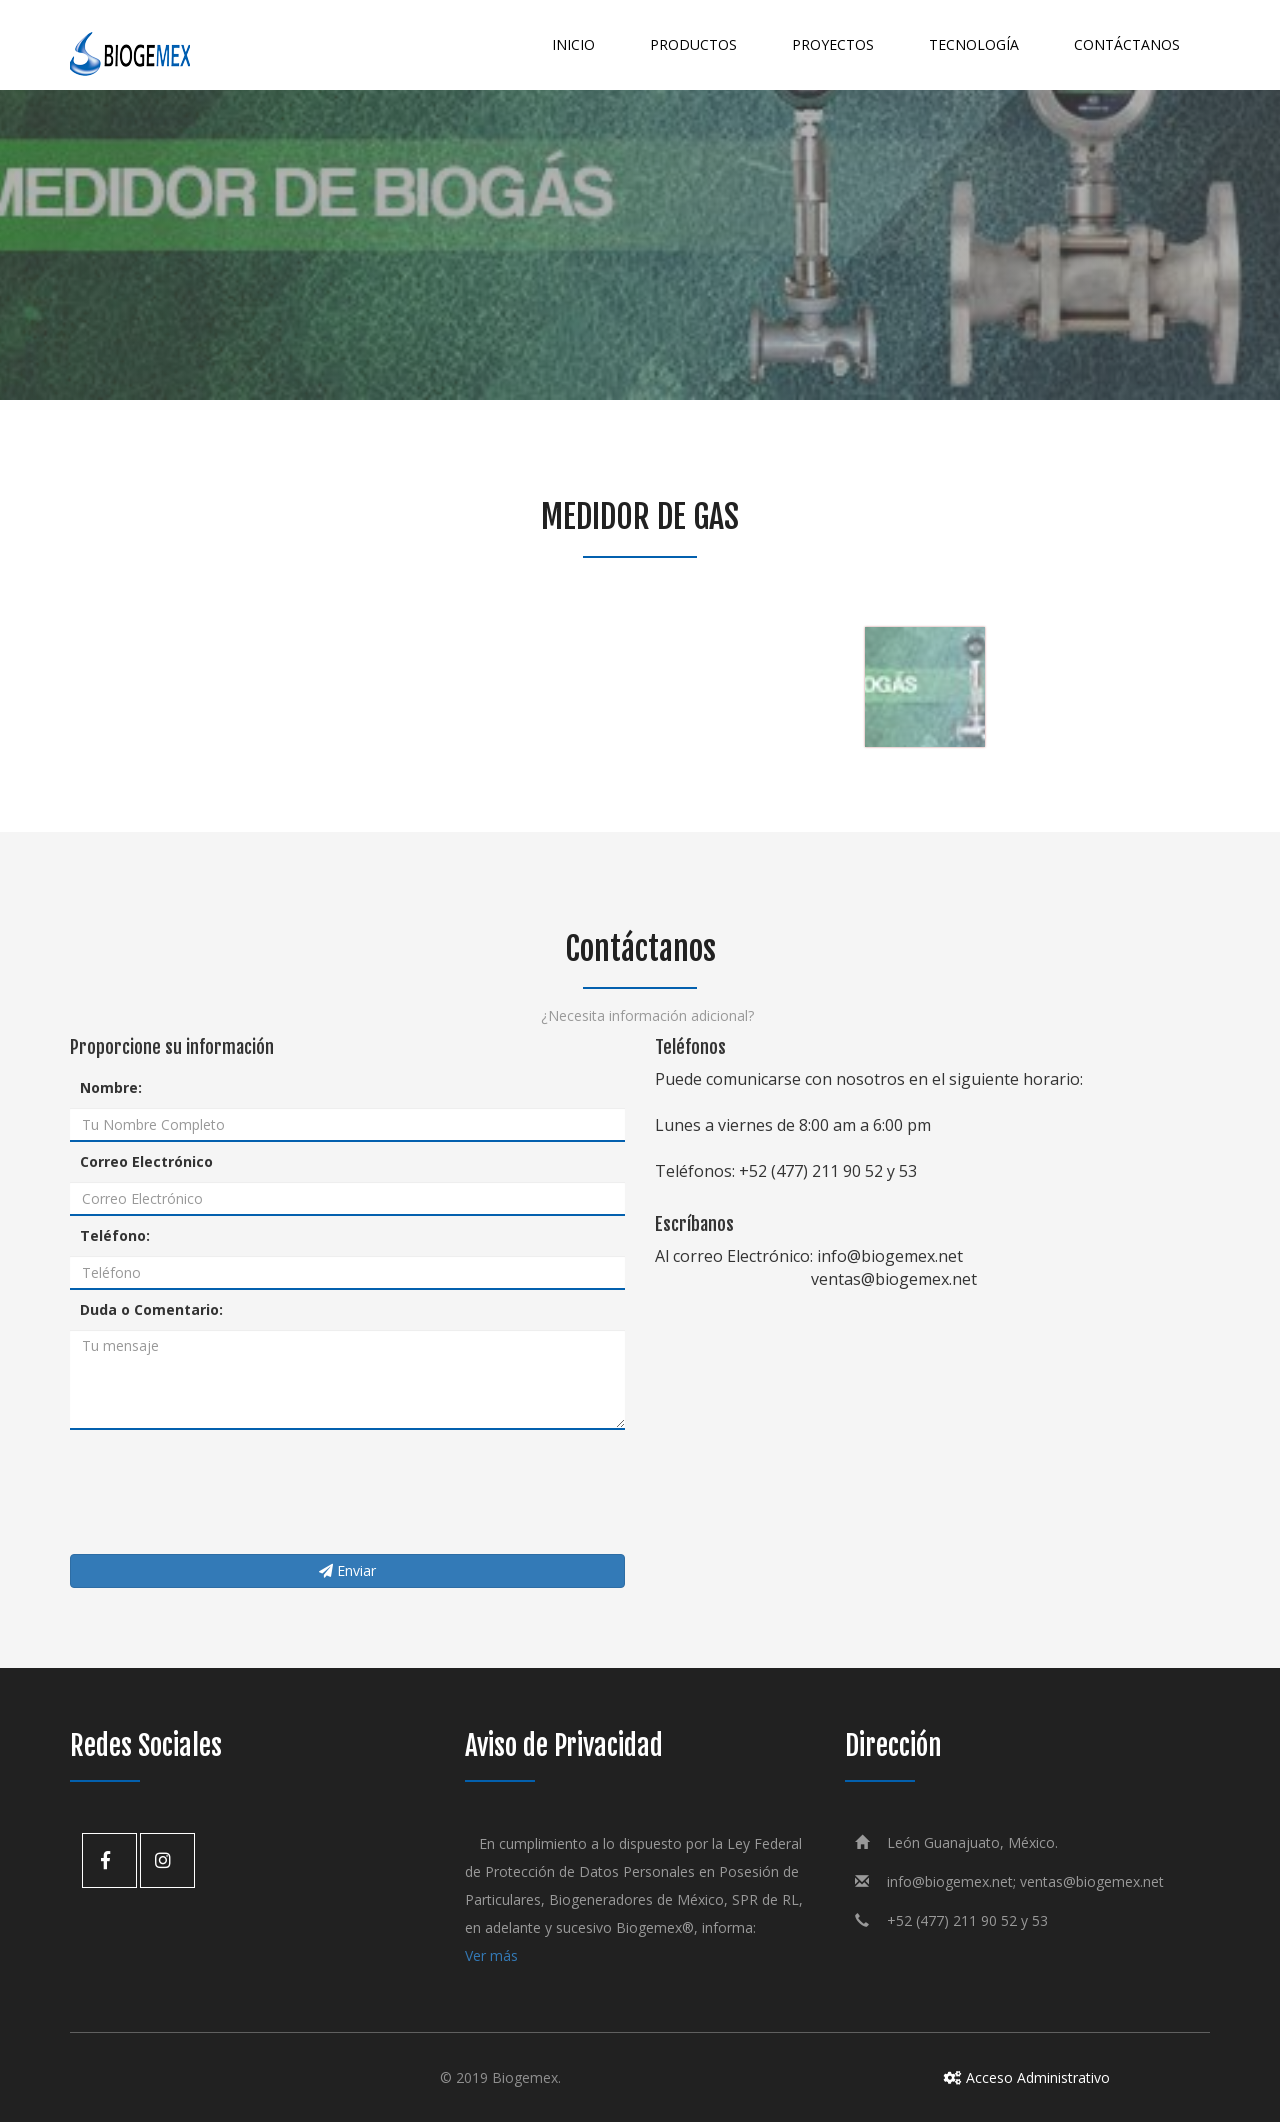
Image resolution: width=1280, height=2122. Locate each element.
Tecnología (974, 44)
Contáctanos (1127, 44)
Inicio (573, 44)
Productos (693, 44)
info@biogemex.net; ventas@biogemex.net (1025, 1881)
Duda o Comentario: (151, 1309)
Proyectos (833, 44)
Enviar (347, 1570)
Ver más (491, 1955)
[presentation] (222, 1492)
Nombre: (111, 1087)
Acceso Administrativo (1020, 2077)
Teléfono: (115, 1235)
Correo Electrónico (146, 1161)
